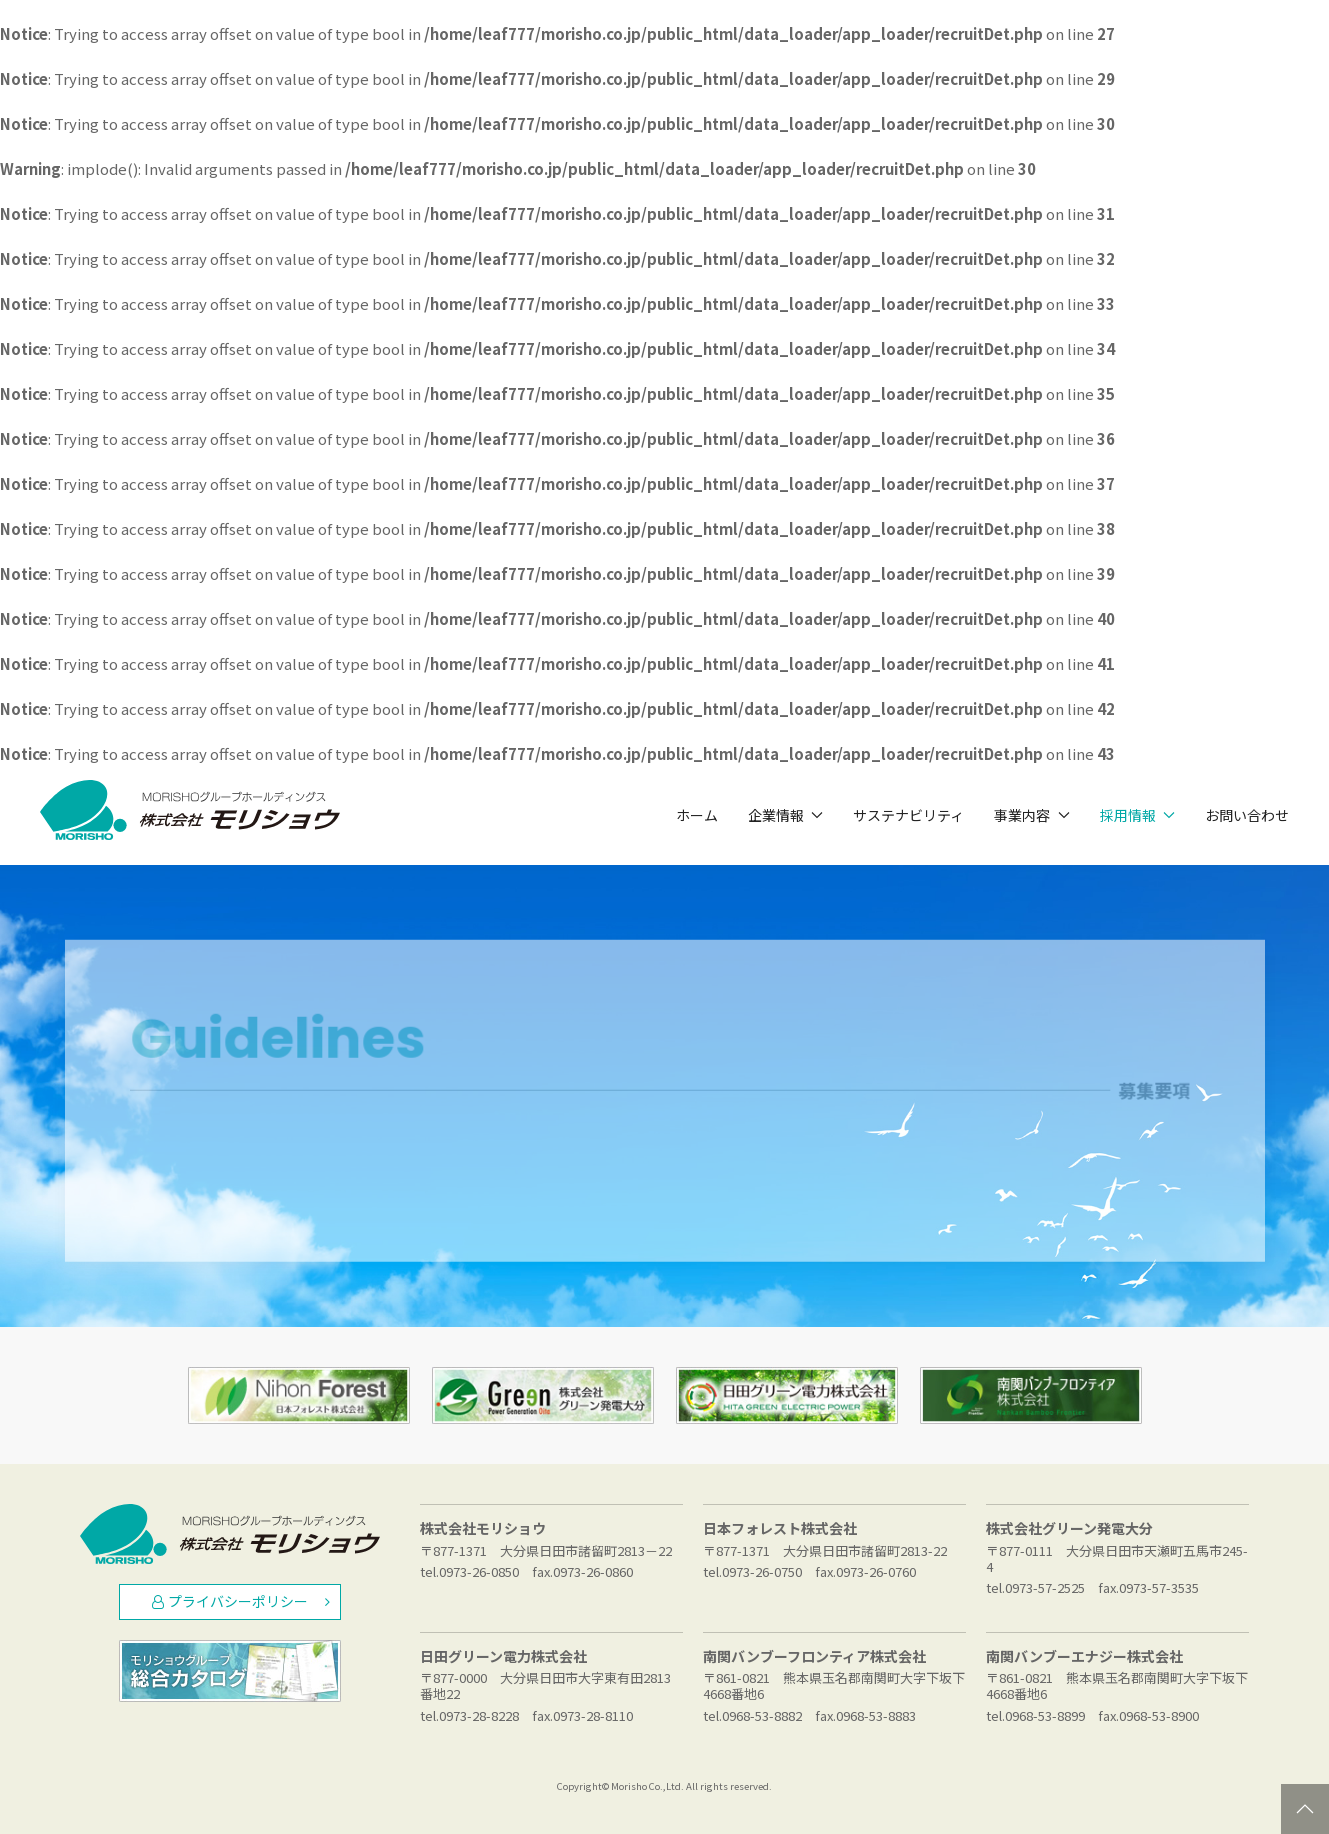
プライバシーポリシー (241, 1601)
